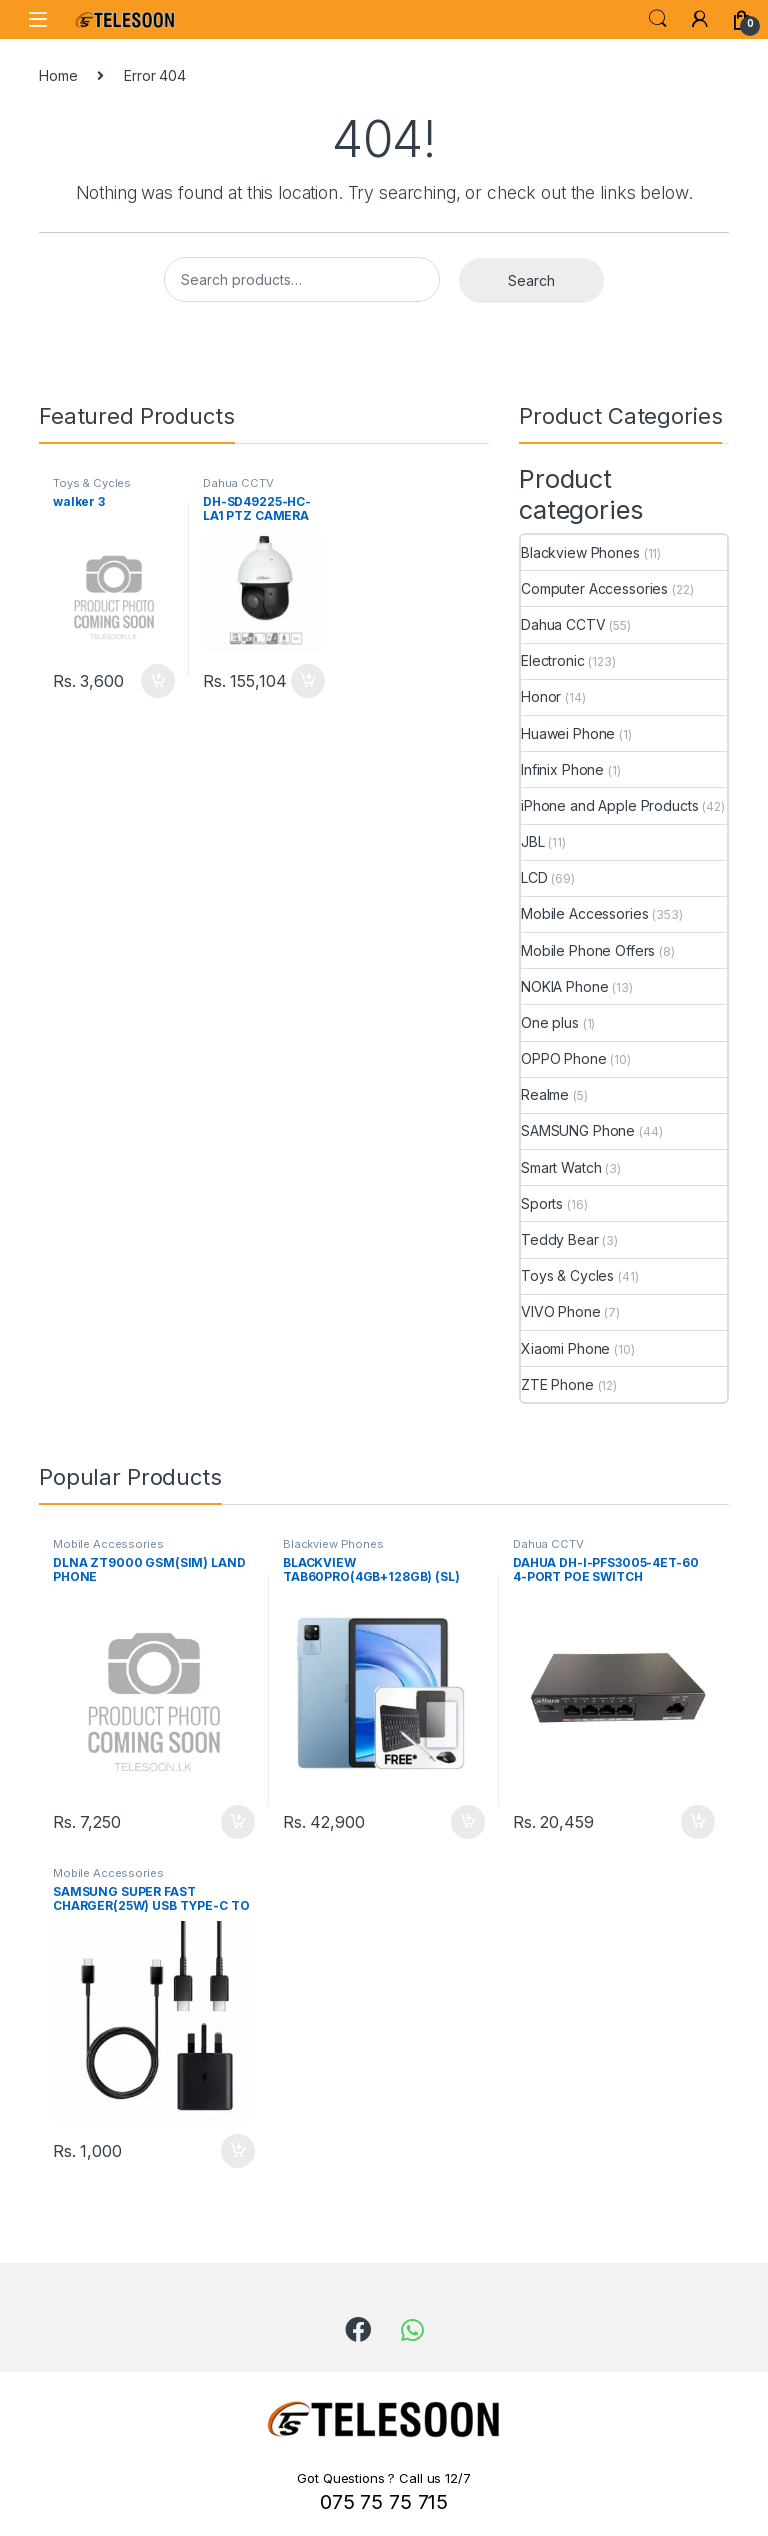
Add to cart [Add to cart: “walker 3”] (158, 681)
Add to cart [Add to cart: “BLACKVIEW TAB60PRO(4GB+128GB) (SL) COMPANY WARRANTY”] (468, 1822)
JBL (533, 841)
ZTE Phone (557, 1384)
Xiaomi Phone (565, 1348)
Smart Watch (561, 1167)
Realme (545, 1094)
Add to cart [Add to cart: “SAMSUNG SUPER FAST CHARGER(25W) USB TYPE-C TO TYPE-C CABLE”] (238, 2151)
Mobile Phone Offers (588, 950)
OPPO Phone (564, 1058)
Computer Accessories (594, 588)
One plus (550, 1022)
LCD (534, 877)
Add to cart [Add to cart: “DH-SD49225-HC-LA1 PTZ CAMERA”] (308, 681)
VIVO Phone (561, 1311)
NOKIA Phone (564, 986)
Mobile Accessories (584, 913)
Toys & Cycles (92, 483)
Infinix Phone (562, 769)
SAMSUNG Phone (578, 1130)
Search (658, 19)
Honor (541, 696)
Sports (542, 1203)
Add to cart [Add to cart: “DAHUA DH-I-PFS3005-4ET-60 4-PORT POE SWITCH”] (698, 1822)
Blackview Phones (580, 552)
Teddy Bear (560, 1239)
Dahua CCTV (238, 483)
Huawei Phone (568, 733)
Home (58, 75)
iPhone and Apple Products (610, 805)
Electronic (553, 660)
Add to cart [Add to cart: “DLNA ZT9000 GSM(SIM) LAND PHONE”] (238, 1822)
